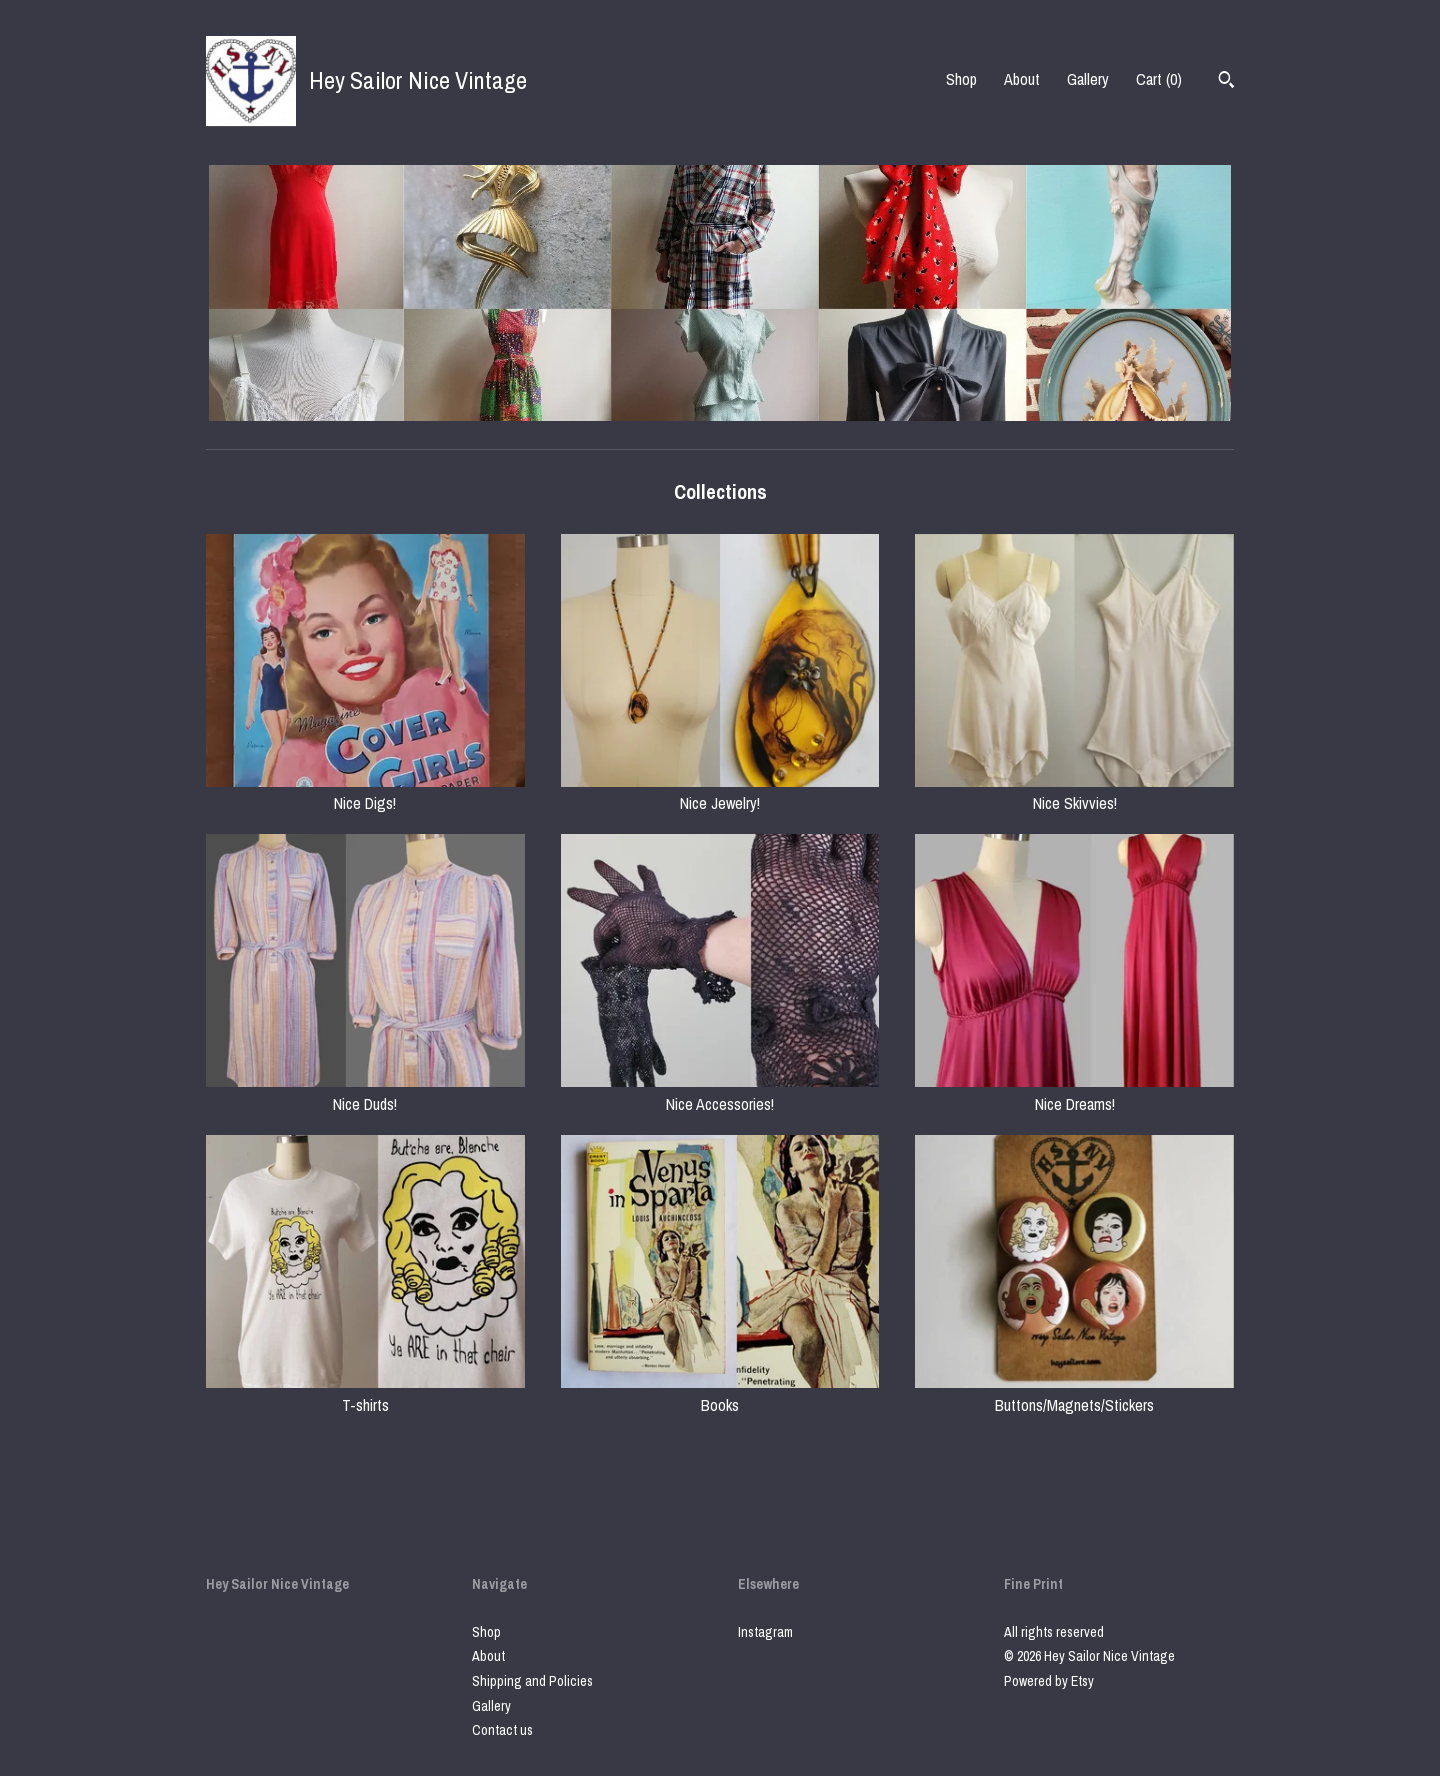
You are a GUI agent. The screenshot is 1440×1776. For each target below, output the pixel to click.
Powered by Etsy (1049, 1681)
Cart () (1159, 79)
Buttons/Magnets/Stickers (1074, 1393)
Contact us (502, 1730)
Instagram (765, 1632)
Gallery (1088, 79)
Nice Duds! (365, 1092)
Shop (961, 79)
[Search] (1226, 82)
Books (720, 1393)
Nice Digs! (365, 792)
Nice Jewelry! (720, 792)
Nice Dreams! (1074, 1092)
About (1022, 79)
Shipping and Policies (532, 1681)
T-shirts (365, 1393)
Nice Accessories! (720, 1092)
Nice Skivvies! (1074, 792)
